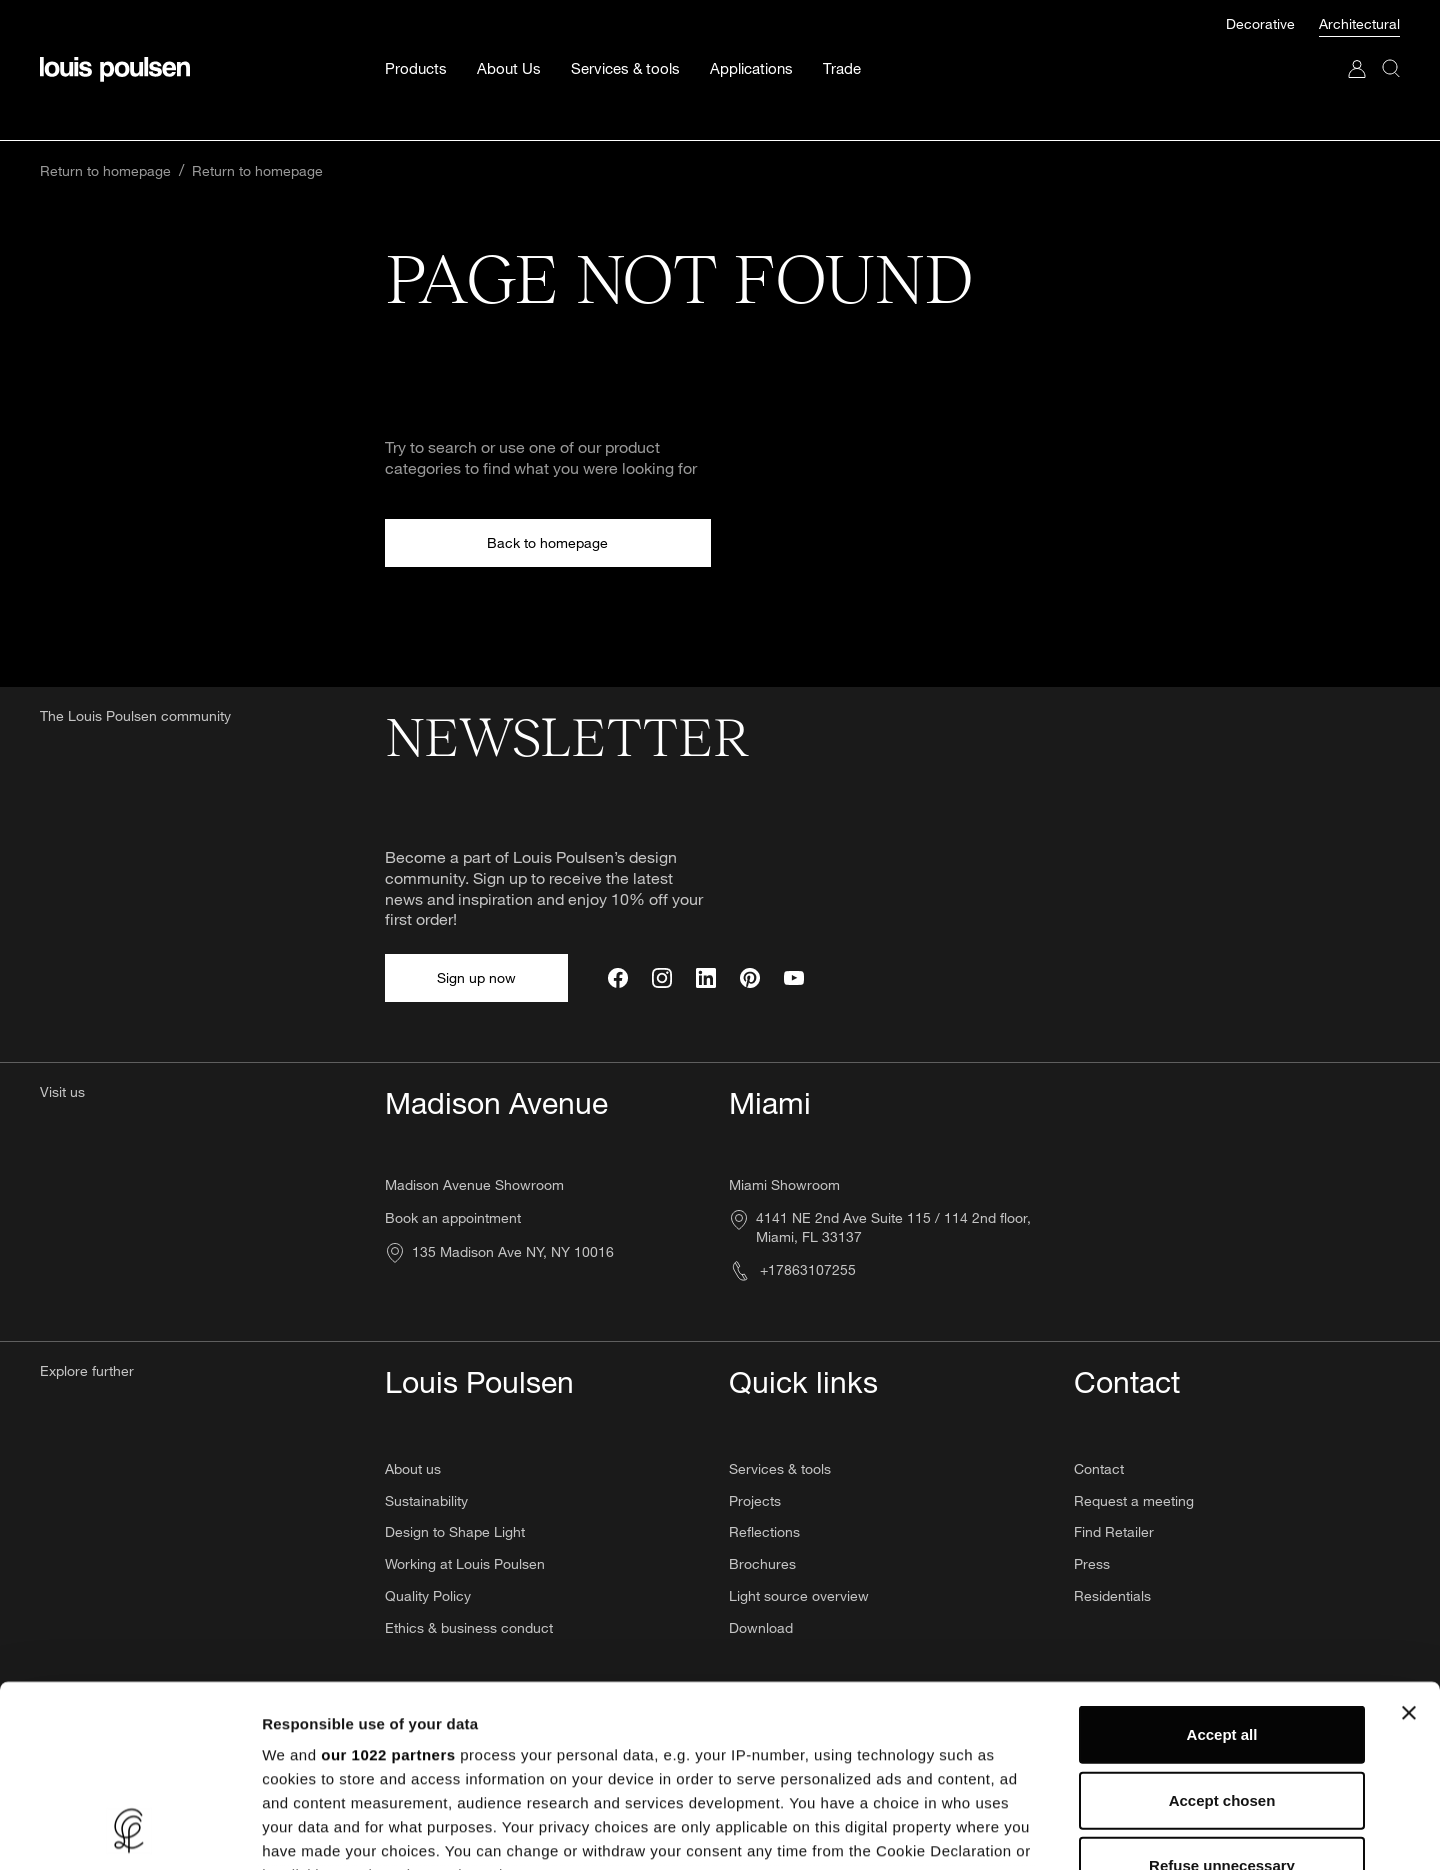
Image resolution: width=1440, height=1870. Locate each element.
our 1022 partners (388, 1584)
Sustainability (426, 1500)
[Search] (1391, 88)
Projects (755, 1500)
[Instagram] (662, 978)
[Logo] (115, 69)
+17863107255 (792, 1269)
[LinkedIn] (706, 978)
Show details (1049, 1830)
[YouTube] (794, 978)
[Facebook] (618, 978)
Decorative (1262, 23)
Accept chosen (1222, 1629)
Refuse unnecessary (1222, 1695)
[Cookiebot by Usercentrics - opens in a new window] (129, 1831)
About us (413, 1468)
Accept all (1222, 1564)
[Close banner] (1409, 1543)
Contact (1099, 1468)
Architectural (1359, 23)
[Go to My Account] (1357, 88)
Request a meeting (1134, 1500)
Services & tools (780, 1468)
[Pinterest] (750, 978)
